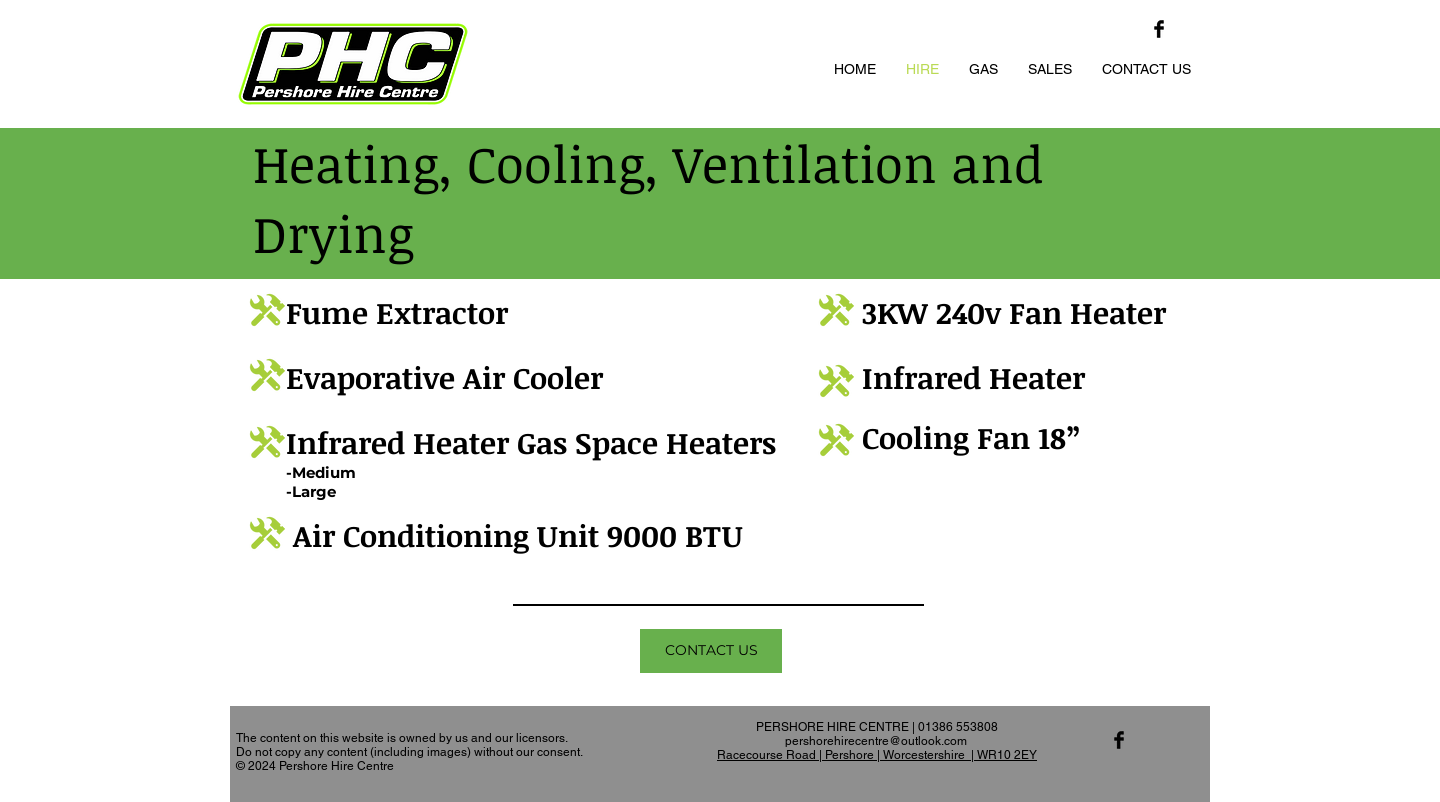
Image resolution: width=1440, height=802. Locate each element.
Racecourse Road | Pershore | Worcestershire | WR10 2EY (877, 755)
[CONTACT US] (711, 651)
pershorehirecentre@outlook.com (876, 741)
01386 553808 (958, 727)
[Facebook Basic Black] (1159, 29)
